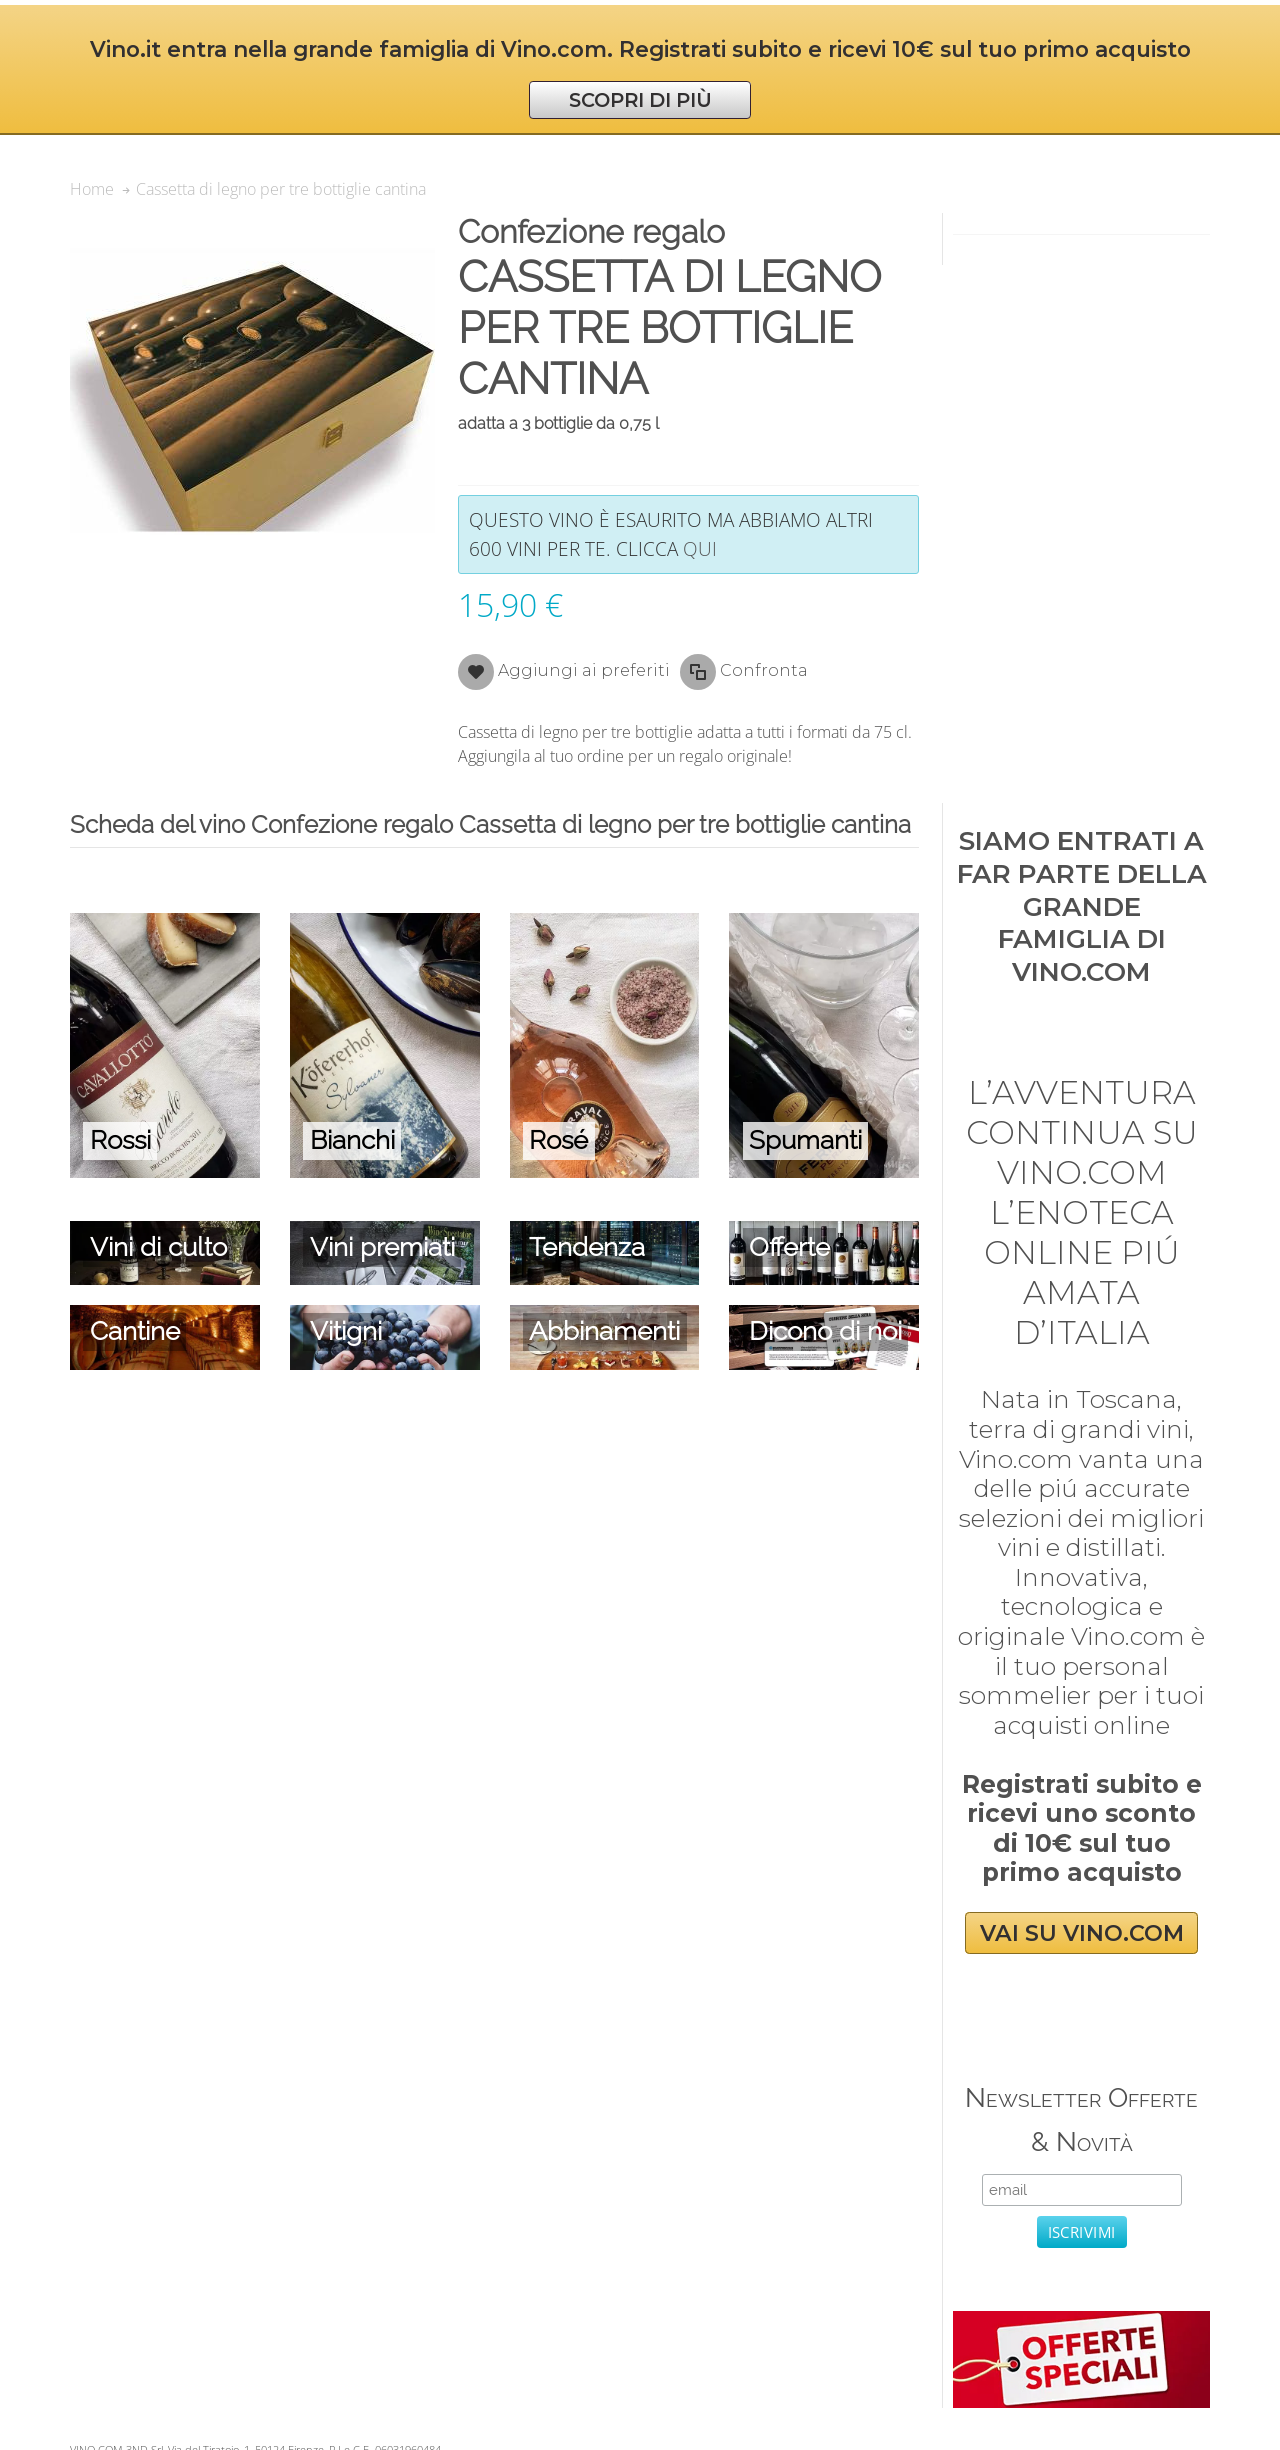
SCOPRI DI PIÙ (640, 100)
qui (700, 548)
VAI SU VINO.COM (1082, 1933)
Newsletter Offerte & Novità (1081, 2119)
